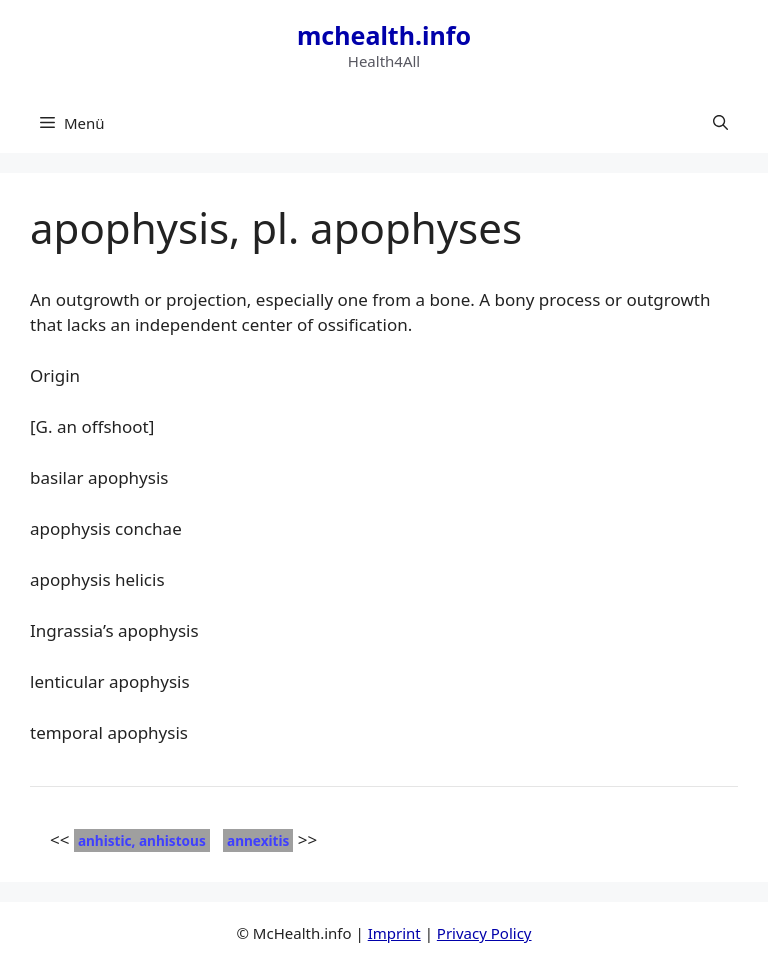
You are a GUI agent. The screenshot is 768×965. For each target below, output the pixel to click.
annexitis (258, 840)
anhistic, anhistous (142, 840)
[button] (720, 123)
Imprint (394, 933)
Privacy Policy (484, 933)
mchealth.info (384, 35)
